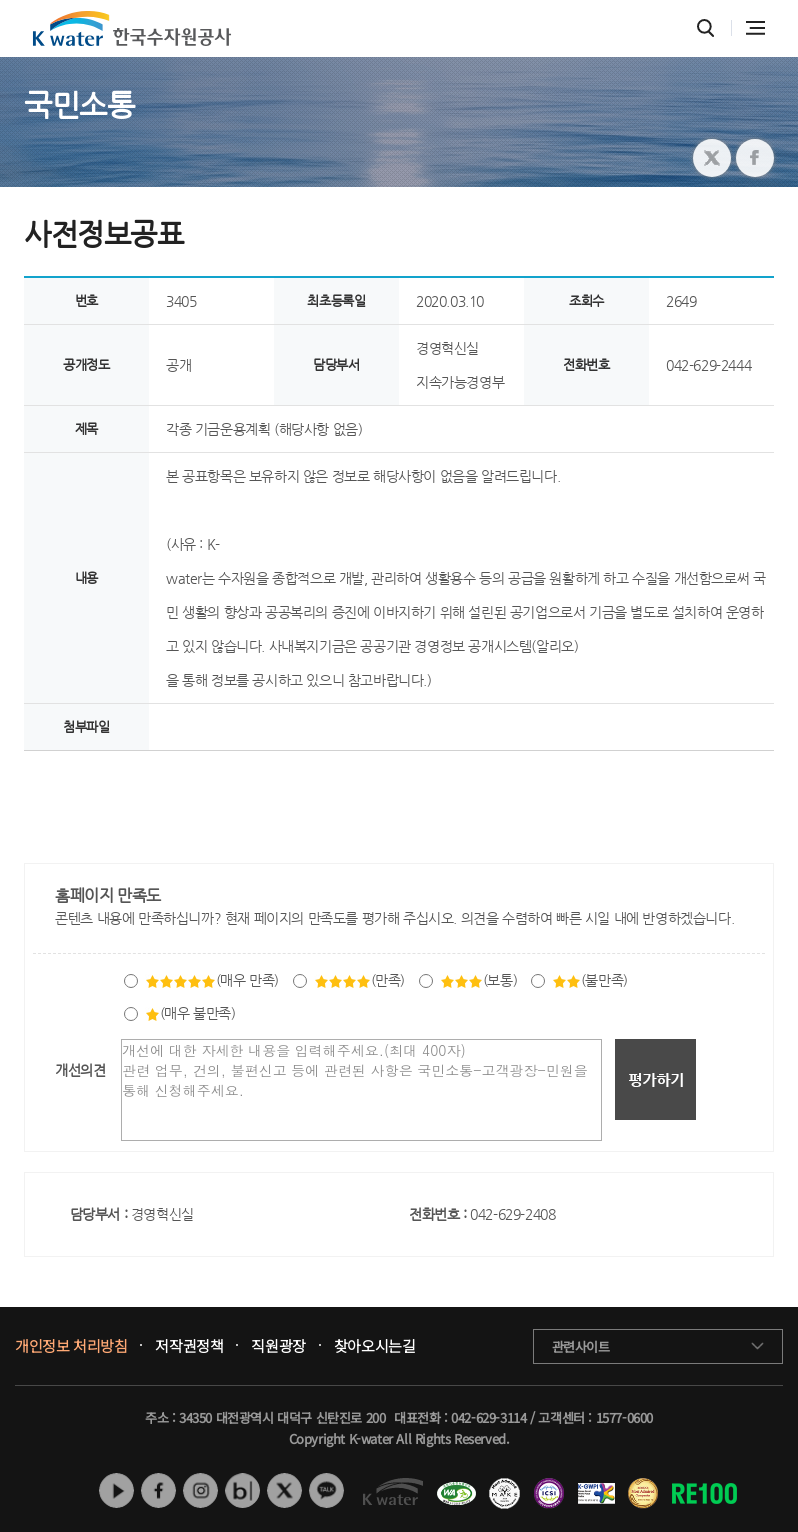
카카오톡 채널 (326, 1490)
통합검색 (705, 28)
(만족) (359, 980)
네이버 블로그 (242, 1490)
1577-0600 (624, 1417)
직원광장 (278, 1346)
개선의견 (80, 1070)
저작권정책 (189, 1346)
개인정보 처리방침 (71, 1346)
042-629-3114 (488, 1417)
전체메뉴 (755, 28)
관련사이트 (581, 1346)
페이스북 (158, 1490)
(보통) (478, 980)
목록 (752, 791)
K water (132, 28)
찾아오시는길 (375, 1346)
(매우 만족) (212, 980)
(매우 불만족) (190, 1013)
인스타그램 (200, 1490)
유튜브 (116, 1490)
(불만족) (590, 980)
